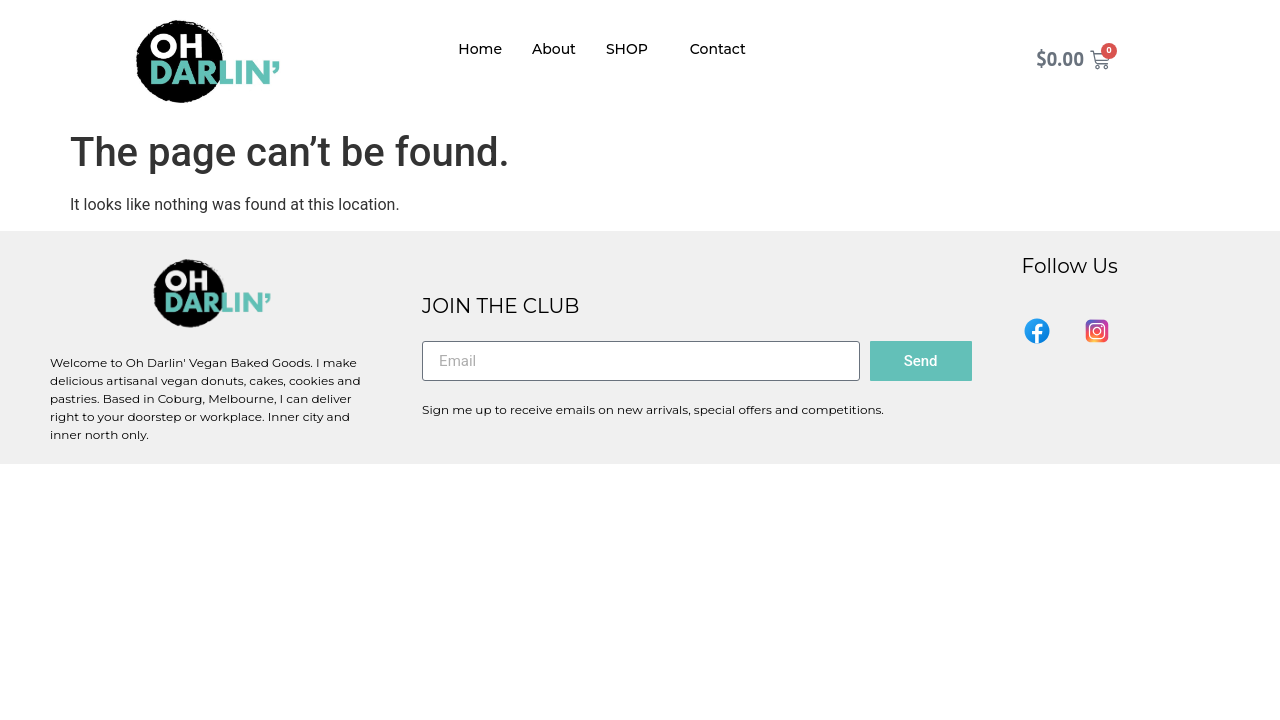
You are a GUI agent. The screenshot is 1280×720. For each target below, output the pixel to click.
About (554, 49)
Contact (718, 49)
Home (480, 49)
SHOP (627, 49)
